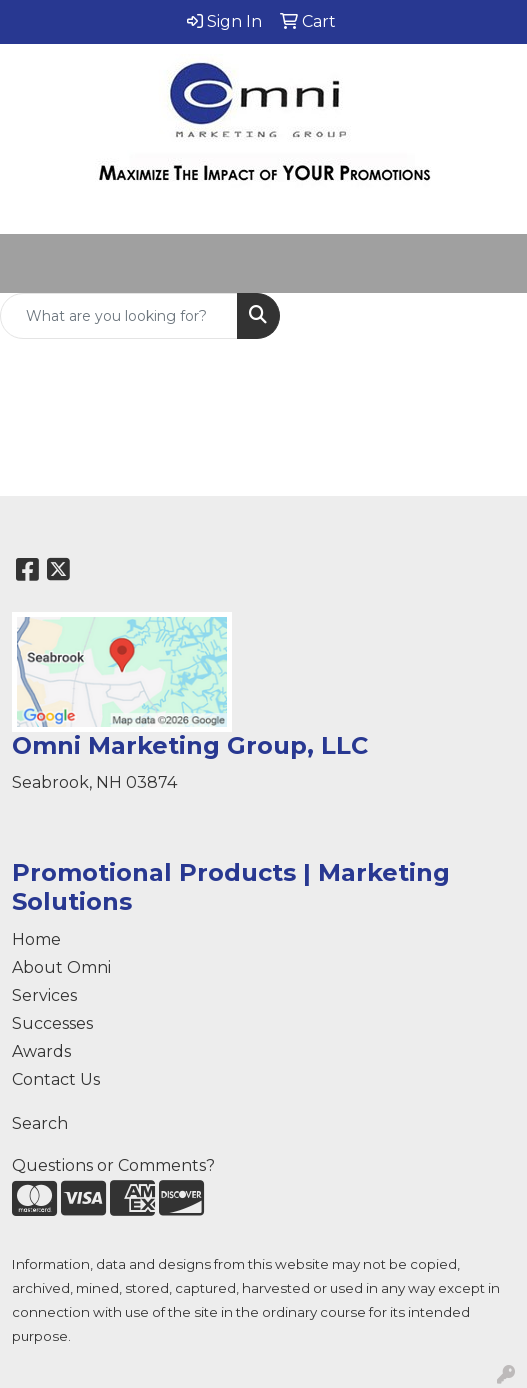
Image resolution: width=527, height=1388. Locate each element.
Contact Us (56, 1079)
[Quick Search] (119, 316)
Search (40, 1123)
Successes (52, 1023)
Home (36, 939)
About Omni (61, 967)
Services (44, 995)
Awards (41, 1051)
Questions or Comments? (113, 1165)
